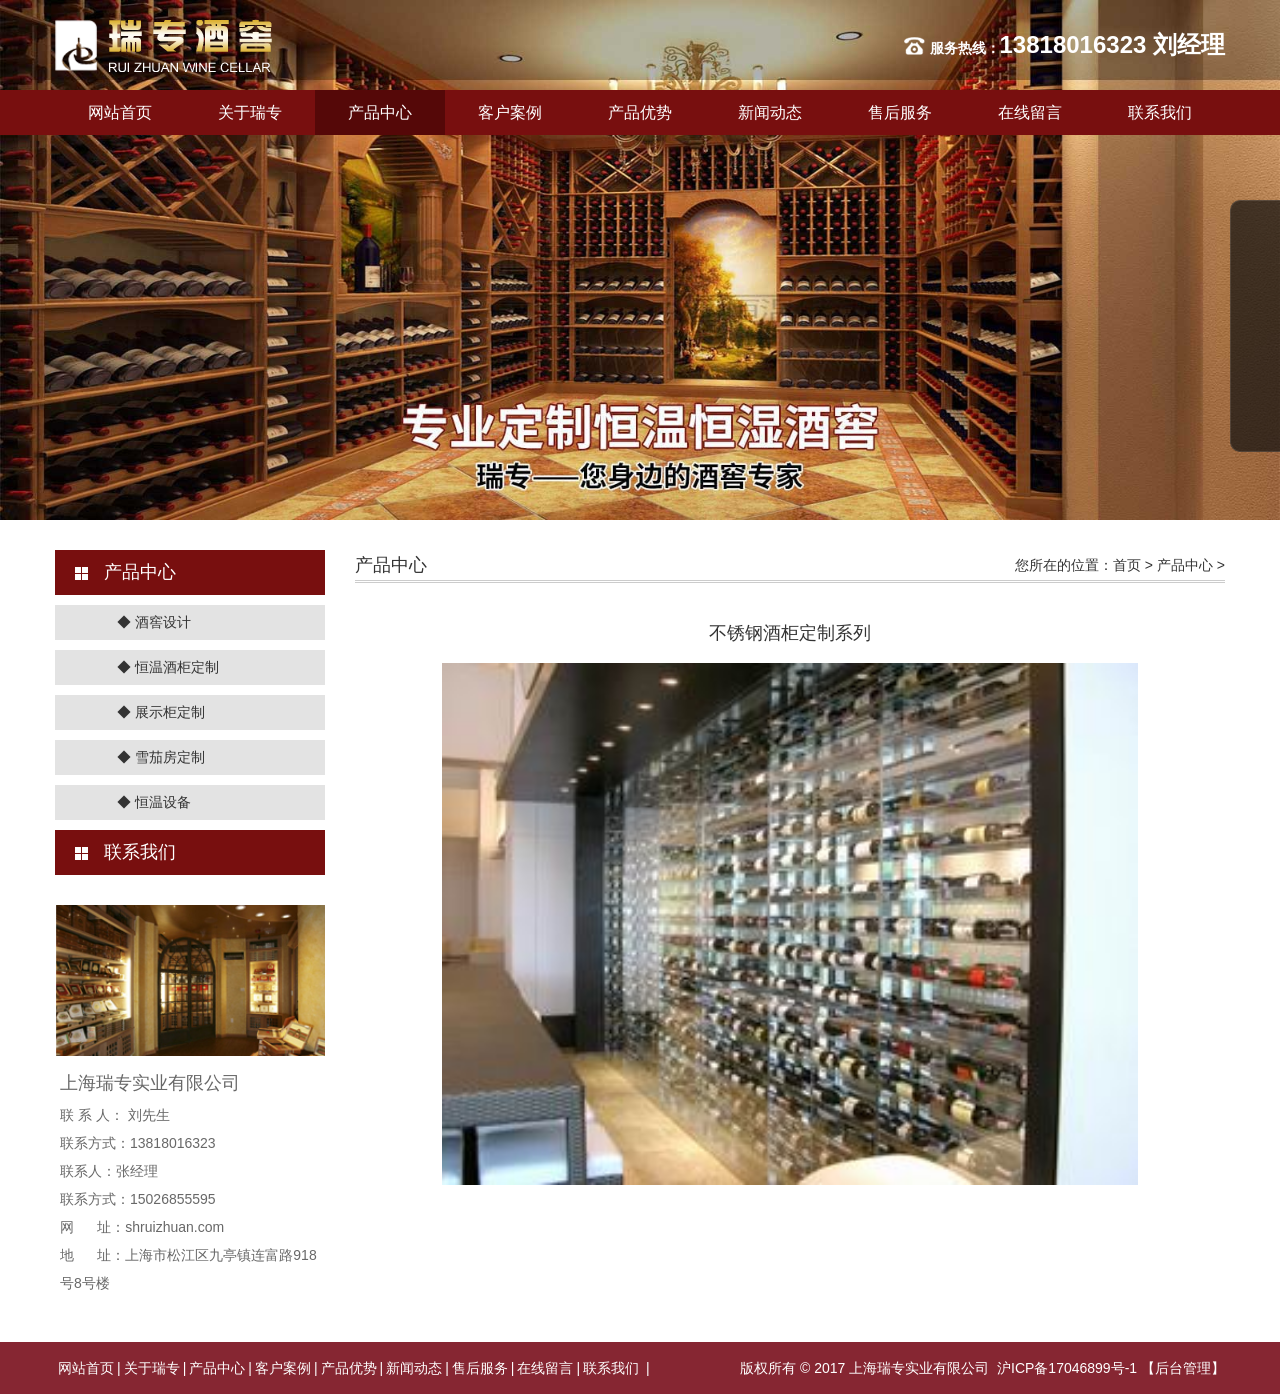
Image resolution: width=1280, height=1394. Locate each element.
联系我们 (1160, 112)
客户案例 (510, 112)
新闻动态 (770, 112)
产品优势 (640, 112)
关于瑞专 (250, 112)
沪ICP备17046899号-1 (1067, 1368)
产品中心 (380, 112)
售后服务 (900, 112)
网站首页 (120, 112)
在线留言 (1030, 112)
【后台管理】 (1183, 1368)
